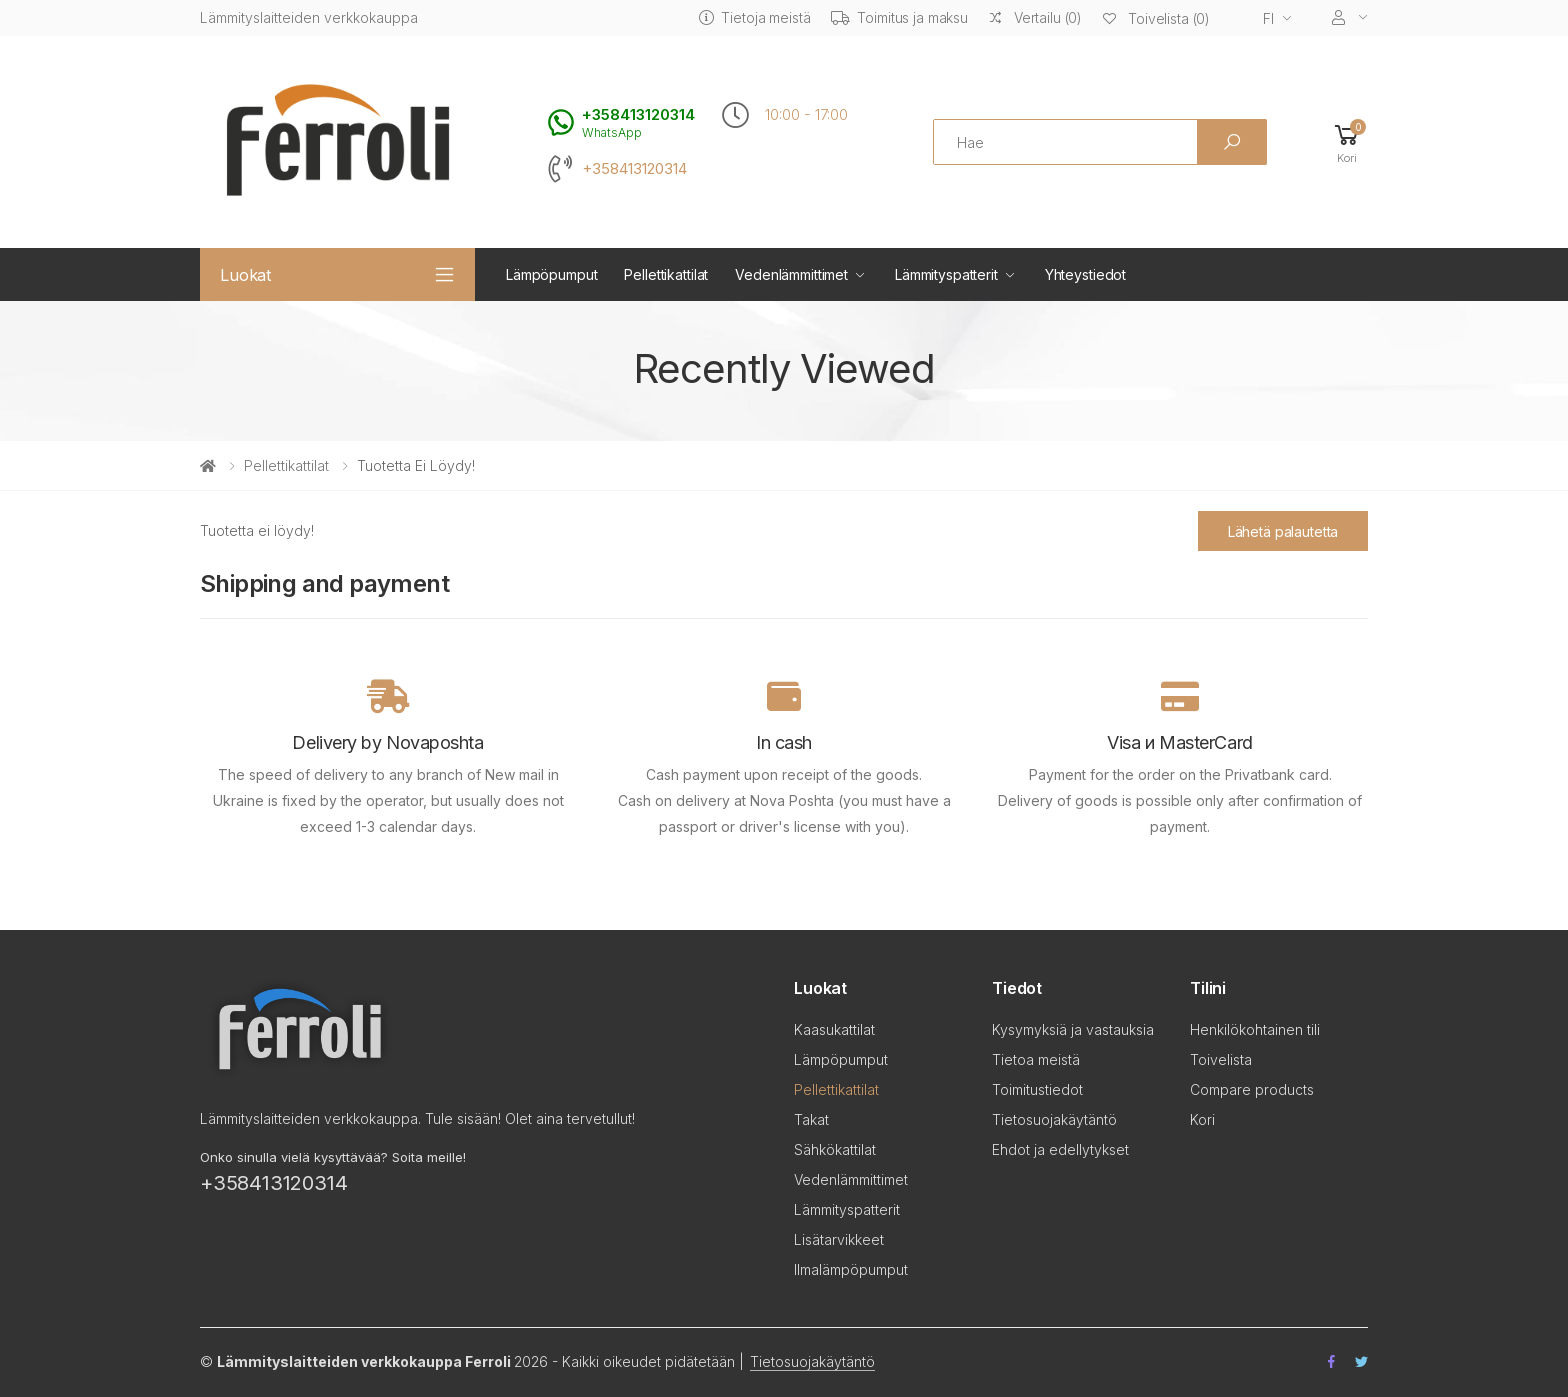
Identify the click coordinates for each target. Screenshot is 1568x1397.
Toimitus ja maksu (900, 17)
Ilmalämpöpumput (851, 1269)
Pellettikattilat (666, 274)
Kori (1202, 1119)
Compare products (1252, 1089)
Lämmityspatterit (946, 274)
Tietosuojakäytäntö (1054, 1119)
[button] (1347, 142)
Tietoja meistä (755, 17)
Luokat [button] (245, 275)
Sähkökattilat (835, 1149)
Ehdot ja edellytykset (1060, 1149)
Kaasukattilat (834, 1029)
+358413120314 (634, 169)
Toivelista (1221, 1059)
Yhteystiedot (1085, 274)
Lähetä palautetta (1283, 531)
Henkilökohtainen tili (1255, 1029)
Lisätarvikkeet (839, 1239)
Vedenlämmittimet (791, 274)
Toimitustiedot (1037, 1089)
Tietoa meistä (1036, 1059)
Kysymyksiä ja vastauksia (1073, 1029)
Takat (811, 1119)
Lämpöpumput (551, 274)
